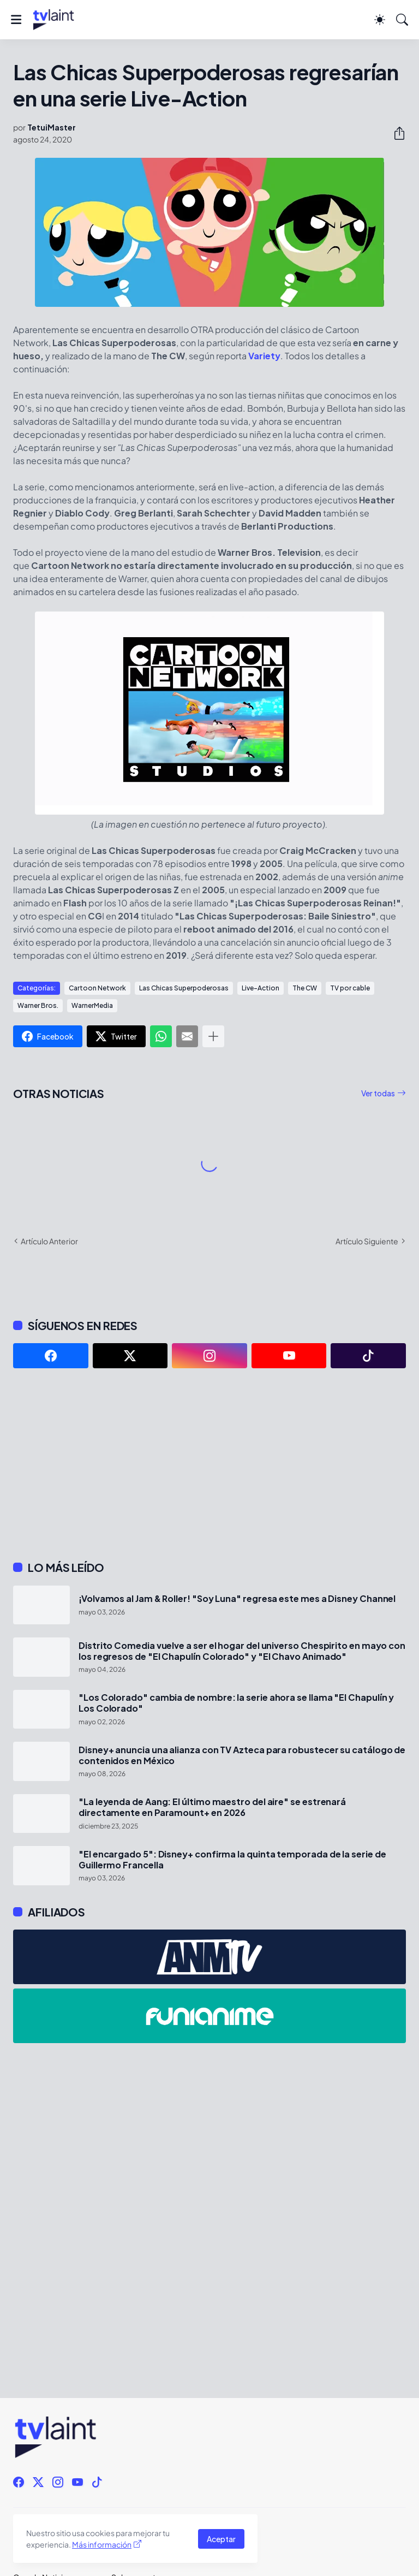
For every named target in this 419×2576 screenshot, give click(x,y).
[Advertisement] (209, 1464)
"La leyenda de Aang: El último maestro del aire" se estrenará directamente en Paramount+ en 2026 (212, 1807)
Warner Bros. (37, 1005)
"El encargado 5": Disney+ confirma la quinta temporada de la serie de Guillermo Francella (232, 1860)
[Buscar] (402, 20)
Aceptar (221, 2539)
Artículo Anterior (49, 1241)
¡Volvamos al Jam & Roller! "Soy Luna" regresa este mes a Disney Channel (237, 1598)
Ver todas (378, 1093)
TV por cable (350, 988)
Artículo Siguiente (367, 1241)
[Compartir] (395, 133)
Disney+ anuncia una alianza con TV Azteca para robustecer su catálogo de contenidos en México (242, 1755)
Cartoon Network (97, 988)
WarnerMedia (92, 1005)
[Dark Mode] (379, 20)
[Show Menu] (16, 20)
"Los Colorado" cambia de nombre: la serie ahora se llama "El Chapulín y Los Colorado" (236, 1703)
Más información (101, 2544)
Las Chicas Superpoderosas (184, 988)
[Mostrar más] (213, 1036)
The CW (304, 988)
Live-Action (260, 988)
